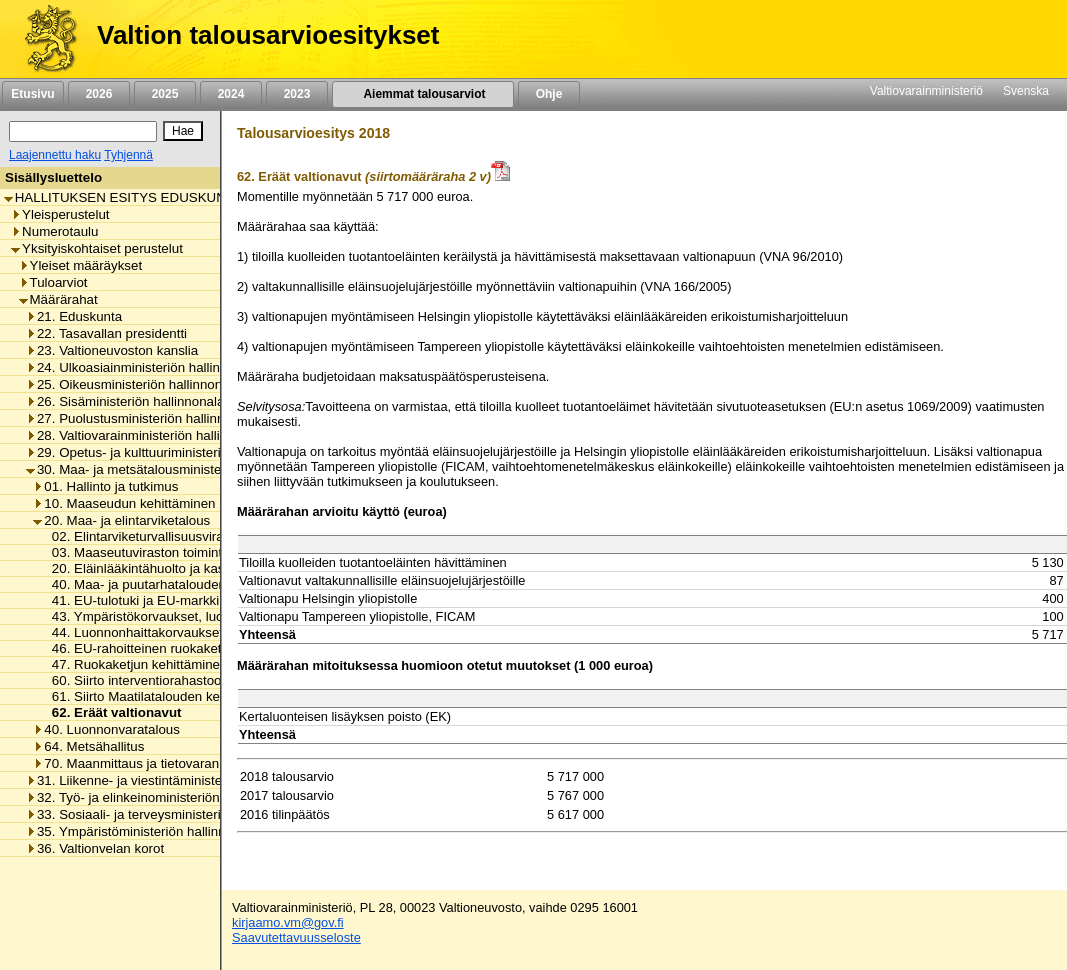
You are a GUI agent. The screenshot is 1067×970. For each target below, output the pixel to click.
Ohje (549, 94)
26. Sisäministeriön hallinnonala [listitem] (125, 401)
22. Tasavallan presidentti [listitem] (106, 333)
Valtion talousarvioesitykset (268, 35)
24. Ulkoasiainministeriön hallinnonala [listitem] (143, 367)
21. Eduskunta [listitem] (74, 316)
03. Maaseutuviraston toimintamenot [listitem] (154, 552)
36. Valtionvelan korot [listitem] (95, 848)
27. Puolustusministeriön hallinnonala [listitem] (141, 418)
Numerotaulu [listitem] (54, 231)
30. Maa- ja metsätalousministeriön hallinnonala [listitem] (172, 469)
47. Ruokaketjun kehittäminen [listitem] (134, 664)
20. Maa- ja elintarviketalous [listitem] (121, 520)
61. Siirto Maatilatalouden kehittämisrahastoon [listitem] (183, 696)
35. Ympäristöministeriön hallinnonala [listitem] (142, 831)
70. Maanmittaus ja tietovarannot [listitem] (135, 763)
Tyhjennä (128, 155)
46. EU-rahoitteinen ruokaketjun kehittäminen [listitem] (180, 648)
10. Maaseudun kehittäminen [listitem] (124, 503)
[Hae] (183, 131)
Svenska (1026, 91)
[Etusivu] (43, 39)
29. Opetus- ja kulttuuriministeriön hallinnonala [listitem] (168, 452)
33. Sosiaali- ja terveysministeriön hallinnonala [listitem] (168, 814)
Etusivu (32, 94)
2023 (297, 94)
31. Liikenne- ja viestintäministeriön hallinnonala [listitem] (172, 780)
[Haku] (83, 131)
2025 (165, 94)
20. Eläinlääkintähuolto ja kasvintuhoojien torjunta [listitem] (192, 568)
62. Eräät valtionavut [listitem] (111, 712)
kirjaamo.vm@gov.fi (288, 922)
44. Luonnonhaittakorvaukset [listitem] (132, 632)
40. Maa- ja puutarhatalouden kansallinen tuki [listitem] (181, 584)
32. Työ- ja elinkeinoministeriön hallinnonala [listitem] (160, 797)
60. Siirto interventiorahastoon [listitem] (135, 680)
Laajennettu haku (55, 155)
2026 (99, 94)
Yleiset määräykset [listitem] (81, 265)
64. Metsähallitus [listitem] (88, 746)
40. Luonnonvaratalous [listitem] (106, 729)
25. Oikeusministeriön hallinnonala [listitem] (133, 384)
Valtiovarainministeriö (926, 91)
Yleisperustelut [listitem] (60, 214)
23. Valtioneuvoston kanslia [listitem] (112, 350)
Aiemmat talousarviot (423, 94)
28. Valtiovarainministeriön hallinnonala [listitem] (146, 435)
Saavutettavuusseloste (296, 937)
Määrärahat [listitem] (58, 299)
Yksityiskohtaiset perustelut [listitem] (97, 248)
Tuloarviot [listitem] (53, 282)
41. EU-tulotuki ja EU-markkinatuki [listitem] (148, 600)
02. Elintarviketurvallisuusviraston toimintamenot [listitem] (189, 536)
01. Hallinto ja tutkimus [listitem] (105, 486)
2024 (231, 94)
